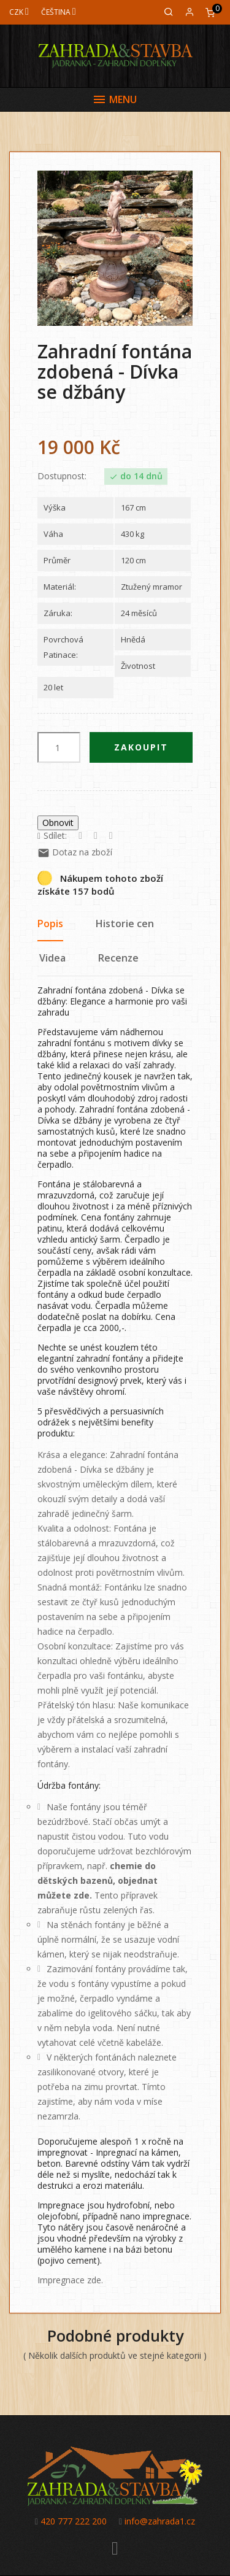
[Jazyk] (58, 12)
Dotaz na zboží (74, 852)
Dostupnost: (61, 476)
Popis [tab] (50, 923)
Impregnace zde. (70, 2280)
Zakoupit (141, 747)
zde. (83, 1895)
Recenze (118, 958)
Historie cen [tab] (125, 923)
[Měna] (19, 12)
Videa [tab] (52, 958)
